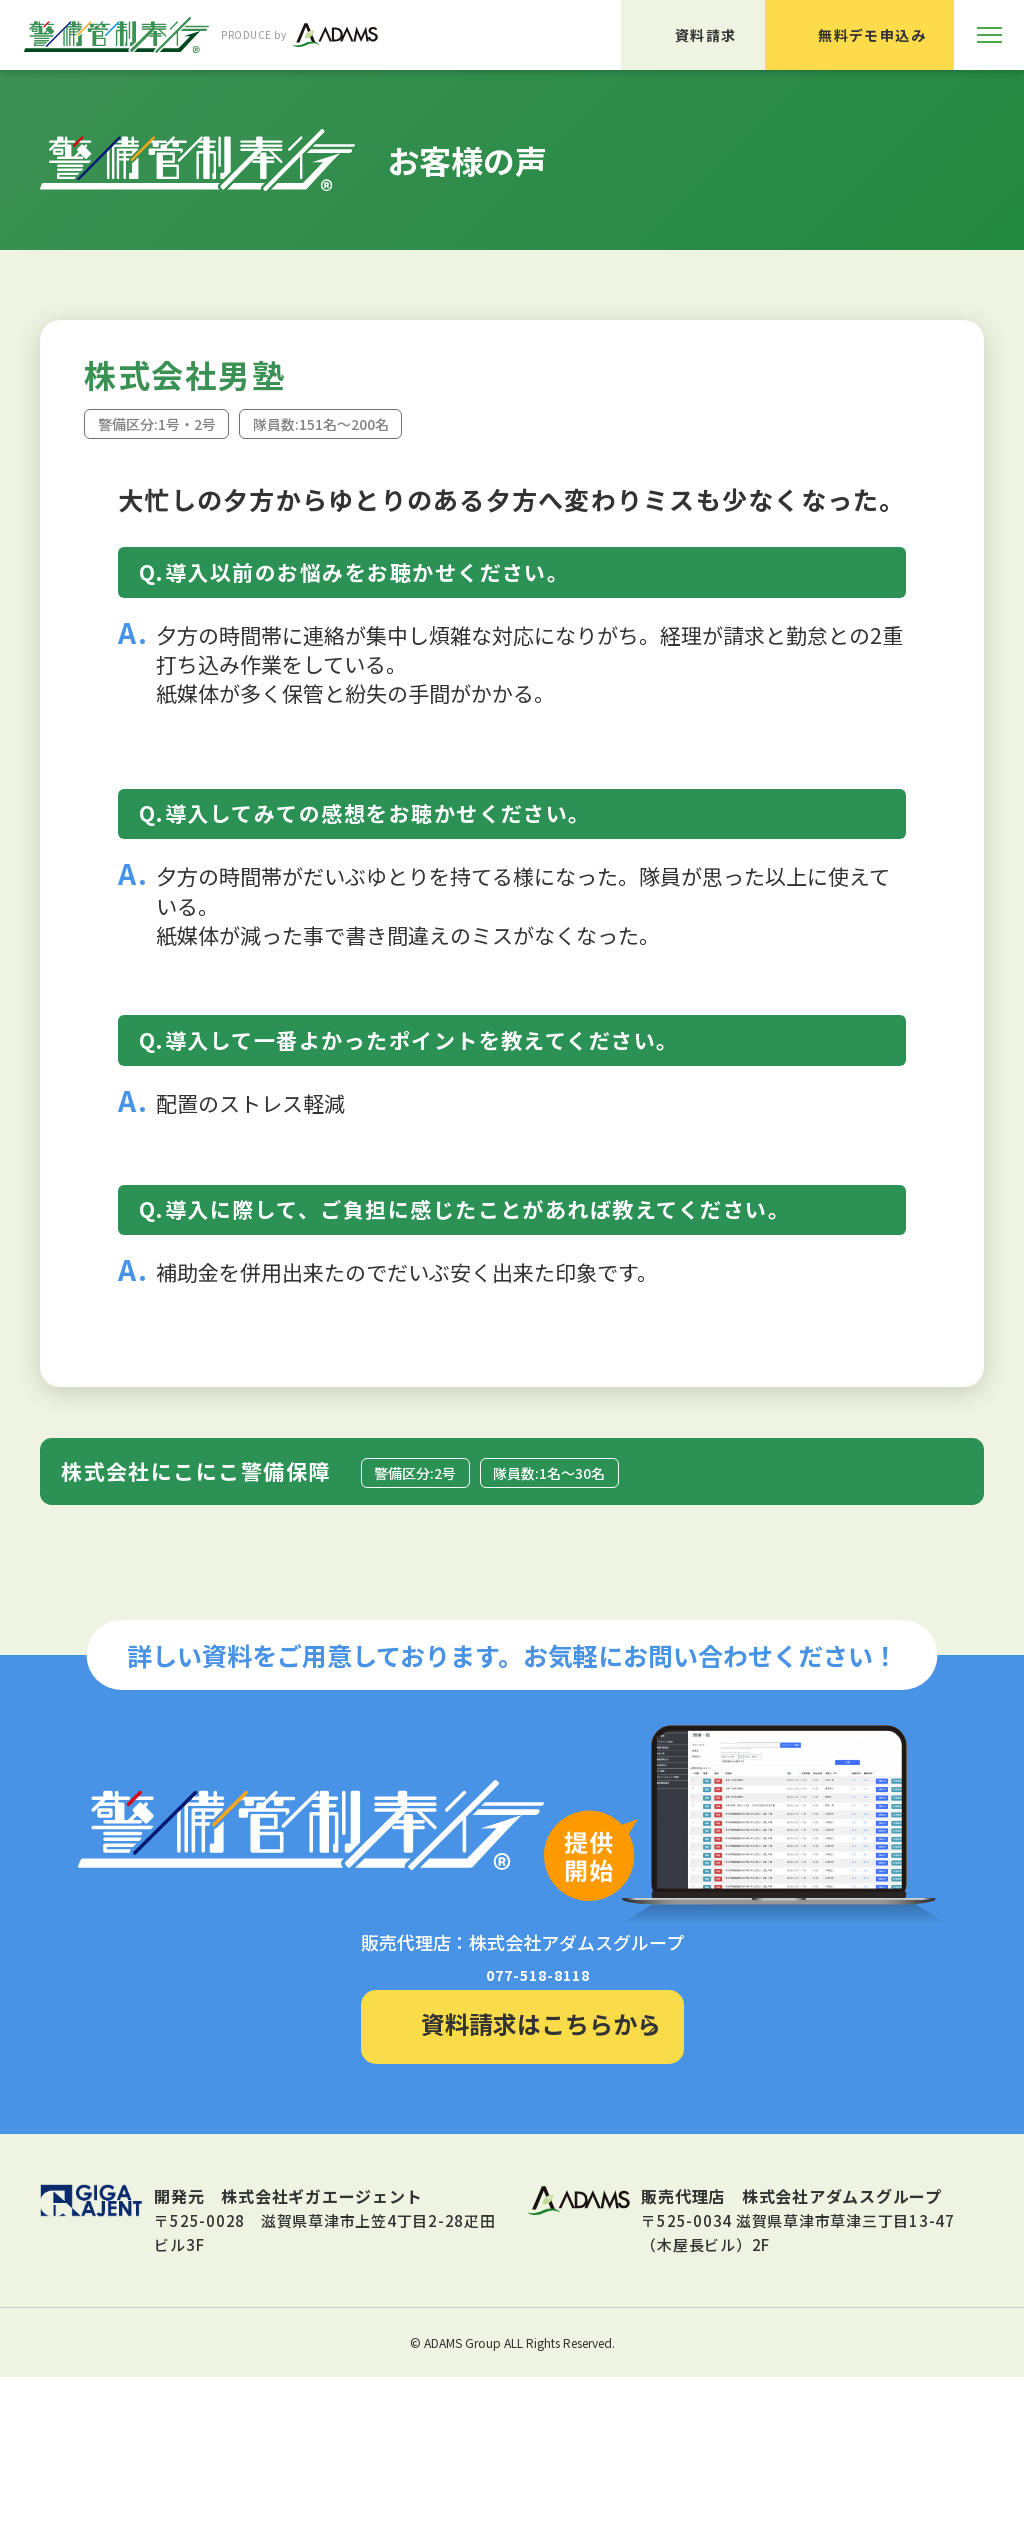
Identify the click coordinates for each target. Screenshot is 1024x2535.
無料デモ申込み (872, 35)
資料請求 (706, 35)
